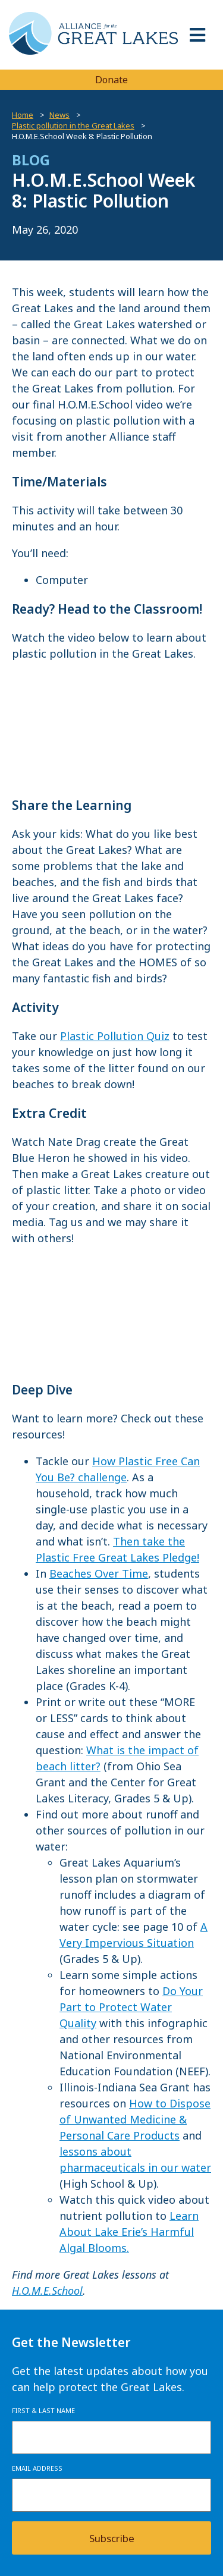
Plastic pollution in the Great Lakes (73, 125)
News (59, 114)
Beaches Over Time (98, 1573)
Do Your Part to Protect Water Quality (131, 2007)
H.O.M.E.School (47, 2290)
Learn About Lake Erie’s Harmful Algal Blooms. (129, 2232)
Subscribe (111, 2538)
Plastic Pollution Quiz (114, 1036)
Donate (111, 79)
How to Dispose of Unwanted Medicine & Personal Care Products (135, 2119)
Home (22, 114)
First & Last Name (43, 2410)
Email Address (37, 2468)
